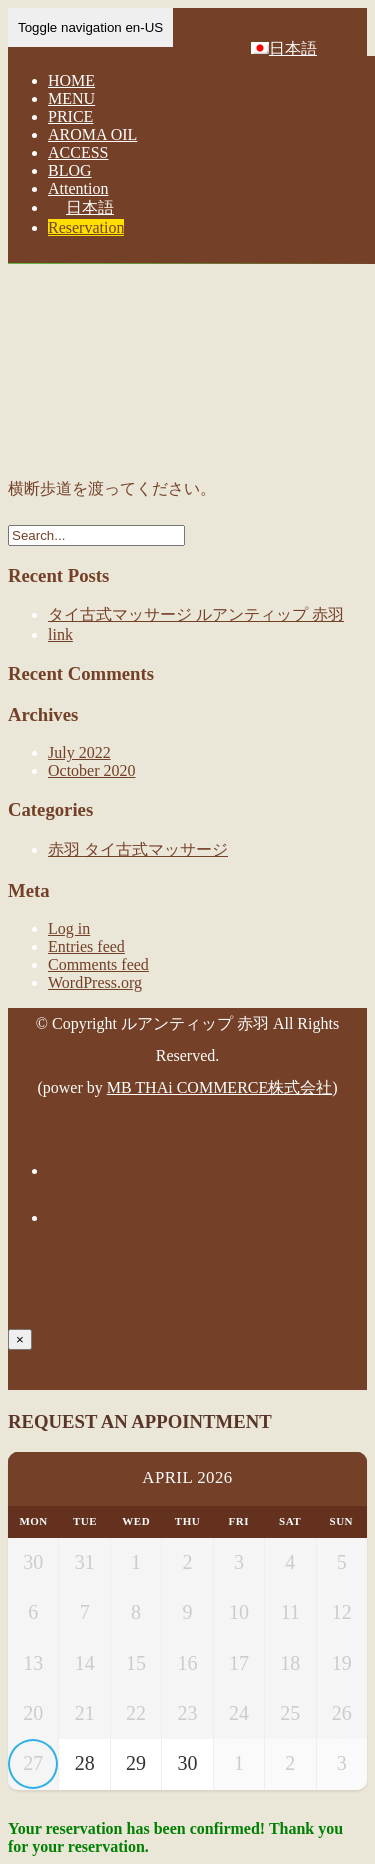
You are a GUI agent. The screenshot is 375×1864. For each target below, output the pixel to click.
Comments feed (98, 964)
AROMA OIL (92, 134)
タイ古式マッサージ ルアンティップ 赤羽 (196, 614)
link (60, 634)
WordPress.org (95, 982)
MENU (71, 98)
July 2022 (79, 752)
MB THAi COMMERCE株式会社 (220, 1087)
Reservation (86, 227)
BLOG (70, 170)
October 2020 (92, 770)
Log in (69, 928)
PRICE (70, 116)
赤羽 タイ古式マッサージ (138, 849)
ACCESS (78, 152)
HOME (71, 80)
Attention (78, 188)
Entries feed (86, 946)
